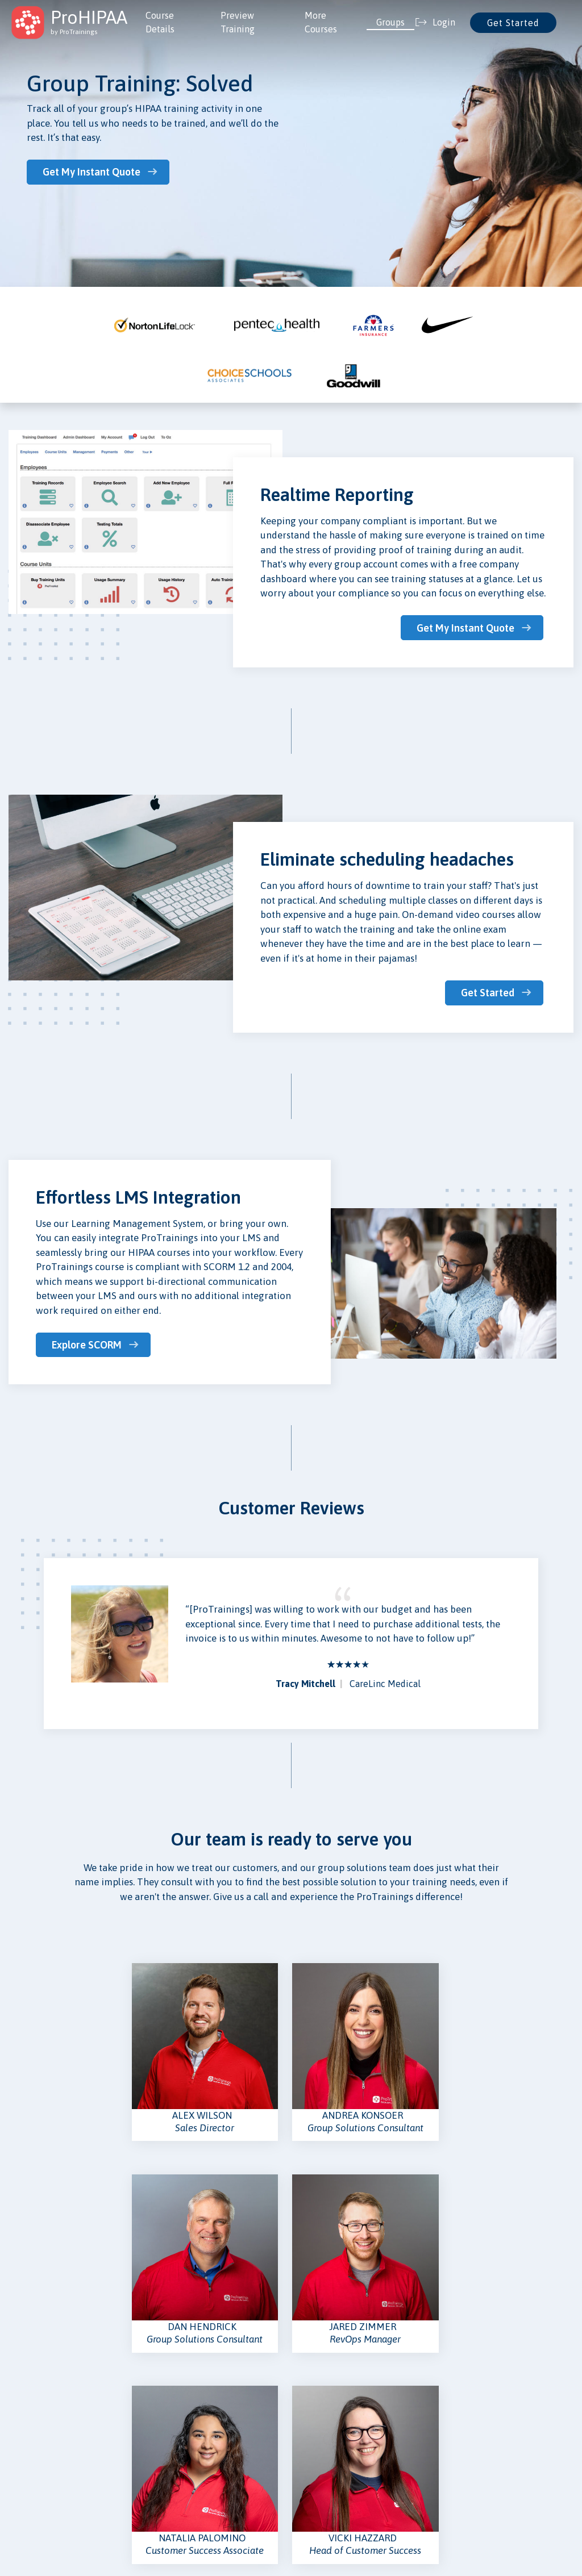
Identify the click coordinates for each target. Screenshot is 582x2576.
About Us (25, 2418)
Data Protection (330, 2436)
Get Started (513, 23)
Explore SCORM (88, 1343)
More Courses (321, 22)
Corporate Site (36, 2474)
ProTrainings (214, 2530)
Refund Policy (325, 2493)
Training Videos (134, 2418)
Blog (17, 2455)
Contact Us (222, 2474)
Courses (120, 2436)
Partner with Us (231, 2493)
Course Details (160, 22)
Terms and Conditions (339, 2455)
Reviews (217, 2455)
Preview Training (238, 22)
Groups (390, 22)
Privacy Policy (325, 2418)
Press (18, 2436)
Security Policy (327, 2474)
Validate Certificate (142, 2474)
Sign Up (216, 2436)
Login (212, 2418)
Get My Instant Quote (93, 172)
